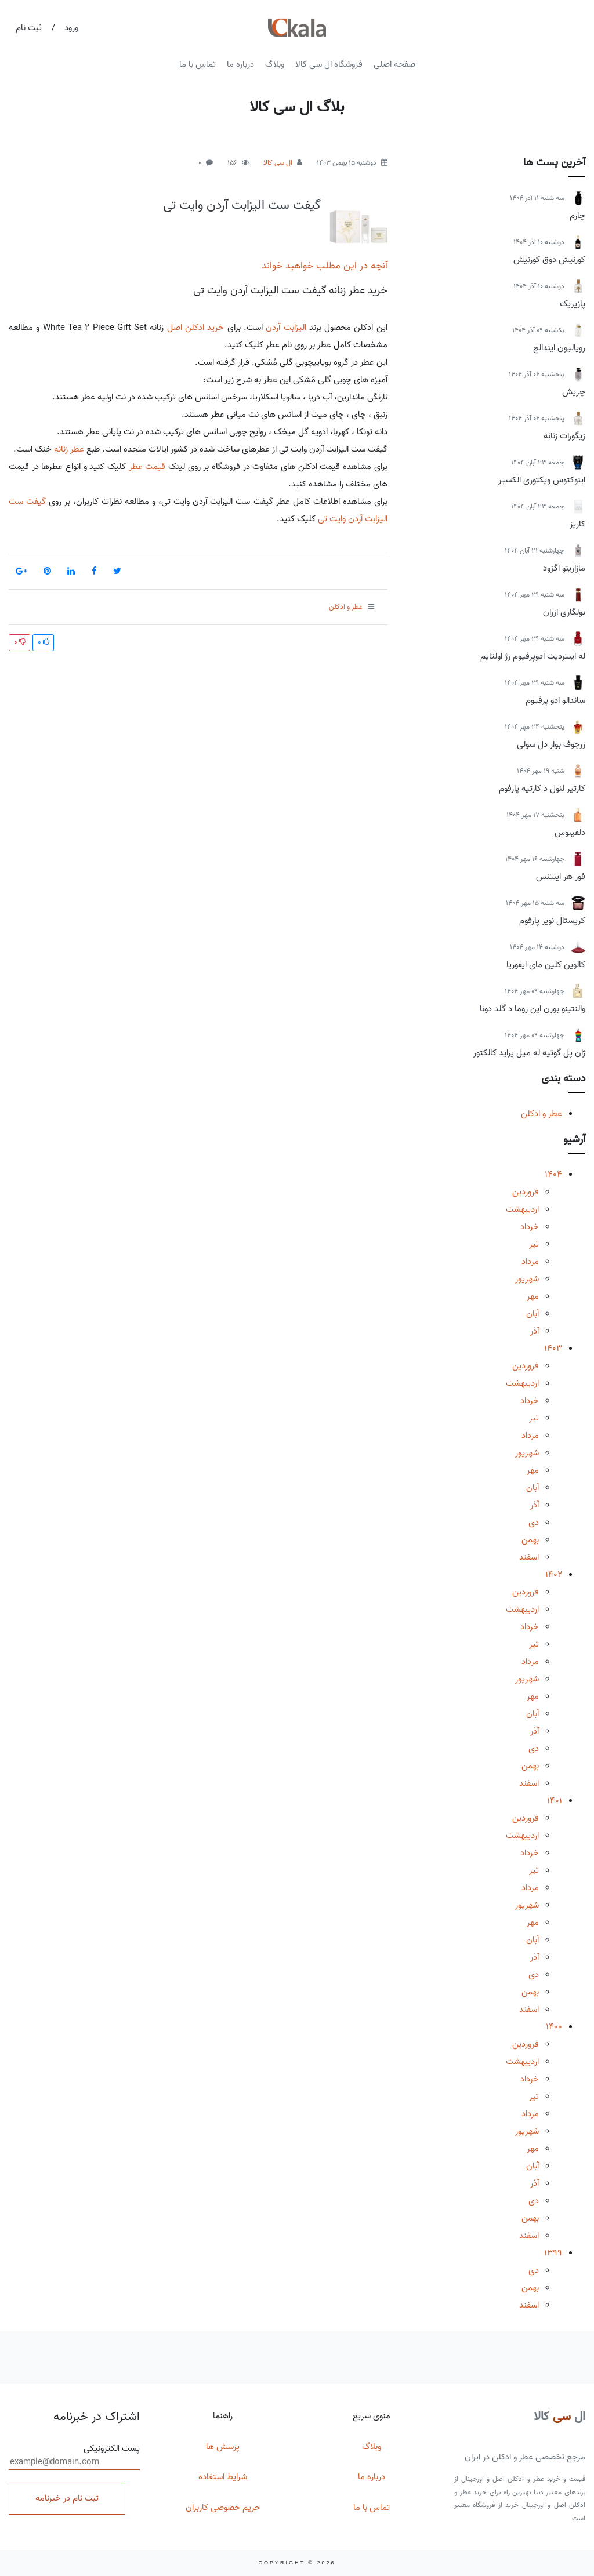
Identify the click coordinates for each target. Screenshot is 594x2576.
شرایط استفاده (222, 2477)
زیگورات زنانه (564, 436)
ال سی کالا (277, 162)
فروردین (525, 1192)
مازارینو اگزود (564, 568)
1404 (553, 1175)
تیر (534, 1244)
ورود (71, 28)
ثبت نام (29, 28)
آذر (534, 1331)
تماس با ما (197, 64)
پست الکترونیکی (74, 2456)
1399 (553, 2253)
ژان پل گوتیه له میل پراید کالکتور (529, 1053)
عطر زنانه (69, 449)
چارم (577, 216)
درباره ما (240, 64)
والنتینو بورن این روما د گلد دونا (532, 1009)
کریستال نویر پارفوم (552, 921)
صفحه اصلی (394, 64)
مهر (533, 1296)
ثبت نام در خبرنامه (67, 2498)
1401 (554, 1801)
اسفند (529, 1557)
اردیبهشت (522, 1209)
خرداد (529, 1227)
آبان (532, 1314)
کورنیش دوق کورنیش (549, 260)
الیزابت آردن (286, 328)
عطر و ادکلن (541, 1114)
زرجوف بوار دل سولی (551, 744)
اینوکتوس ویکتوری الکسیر (541, 480)
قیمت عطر (147, 467)
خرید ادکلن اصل (195, 328)
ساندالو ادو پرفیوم (555, 700)
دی (533, 1522)
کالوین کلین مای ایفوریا (545, 965)
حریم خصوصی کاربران (223, 2508)
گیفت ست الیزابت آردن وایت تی (242, 205)
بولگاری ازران (564, 612)
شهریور (527, 1279)
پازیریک (572, 304)
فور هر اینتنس (560, 877)
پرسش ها (223, 2447)
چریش (573, 392)
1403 (553, 1349)
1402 (553, 1575)
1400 (554, 2027)
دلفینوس (570, 833)
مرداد (530, 1262)
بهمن (530, 1540)
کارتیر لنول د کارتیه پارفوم (542, 788)
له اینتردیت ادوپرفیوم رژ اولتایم (532, 656)
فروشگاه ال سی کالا (329, 64)
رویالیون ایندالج (559, 348)
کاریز (577, 524)
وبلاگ (274, 64)
